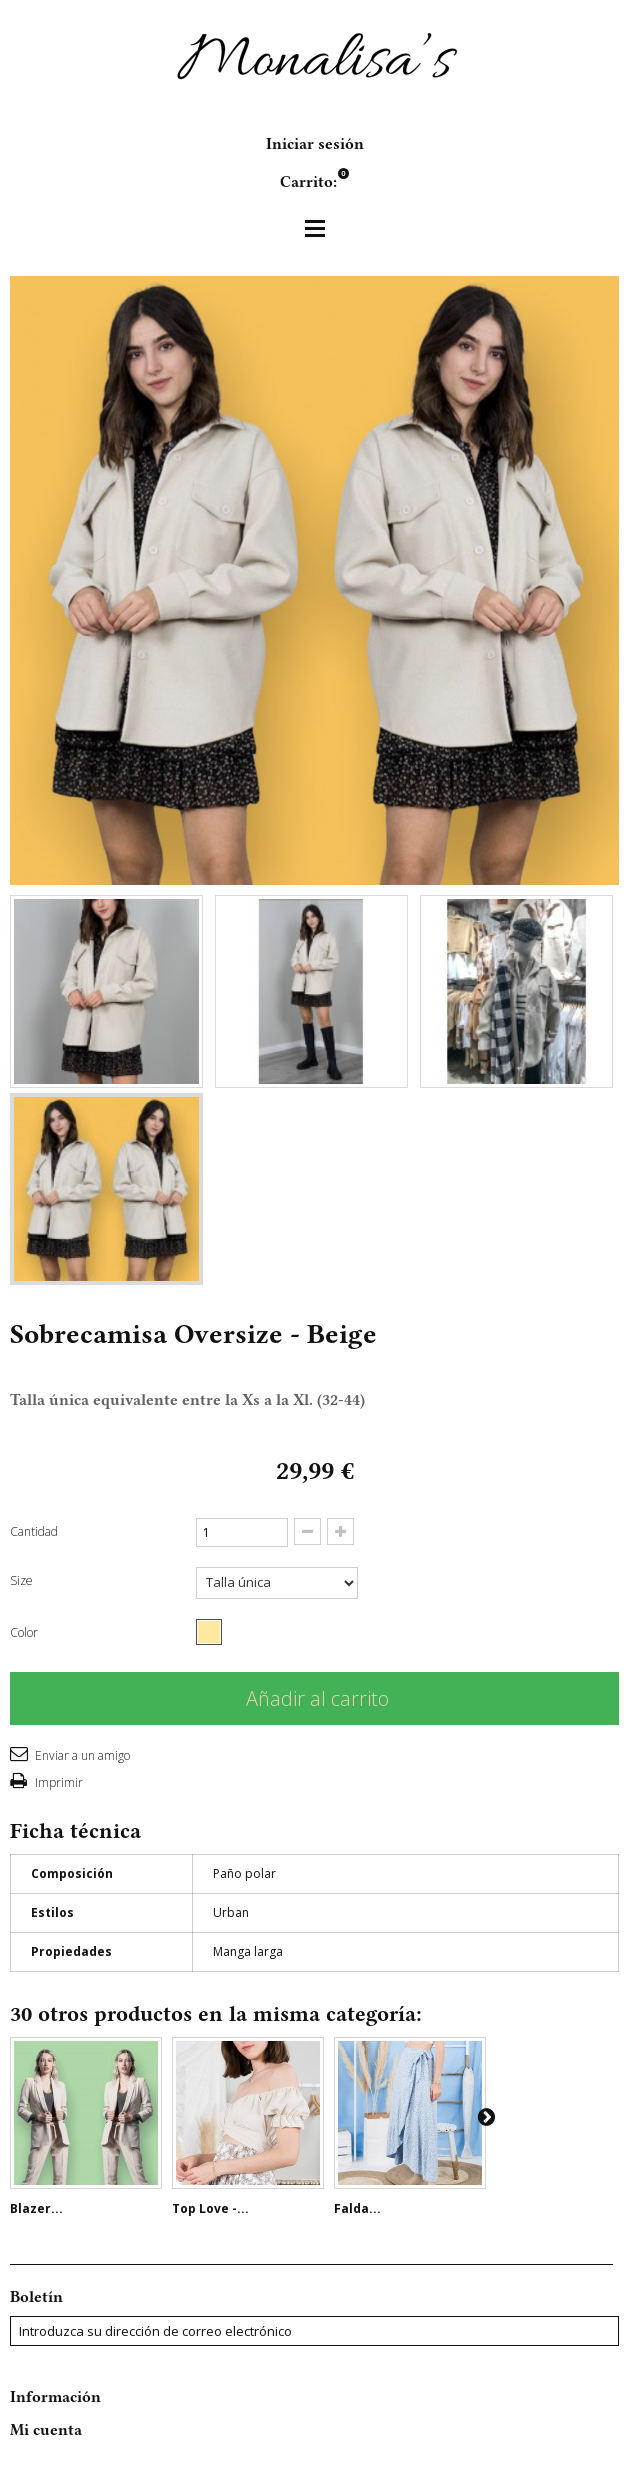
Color (25, 1632)
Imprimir (57, 1782)
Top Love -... (210, 2208)
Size (23, 1580)
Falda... (357, 2208)
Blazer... (36, 2208)
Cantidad (34, 1531)
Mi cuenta (46, 2430)
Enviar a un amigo (81, 1755)
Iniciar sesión (315, 144)
